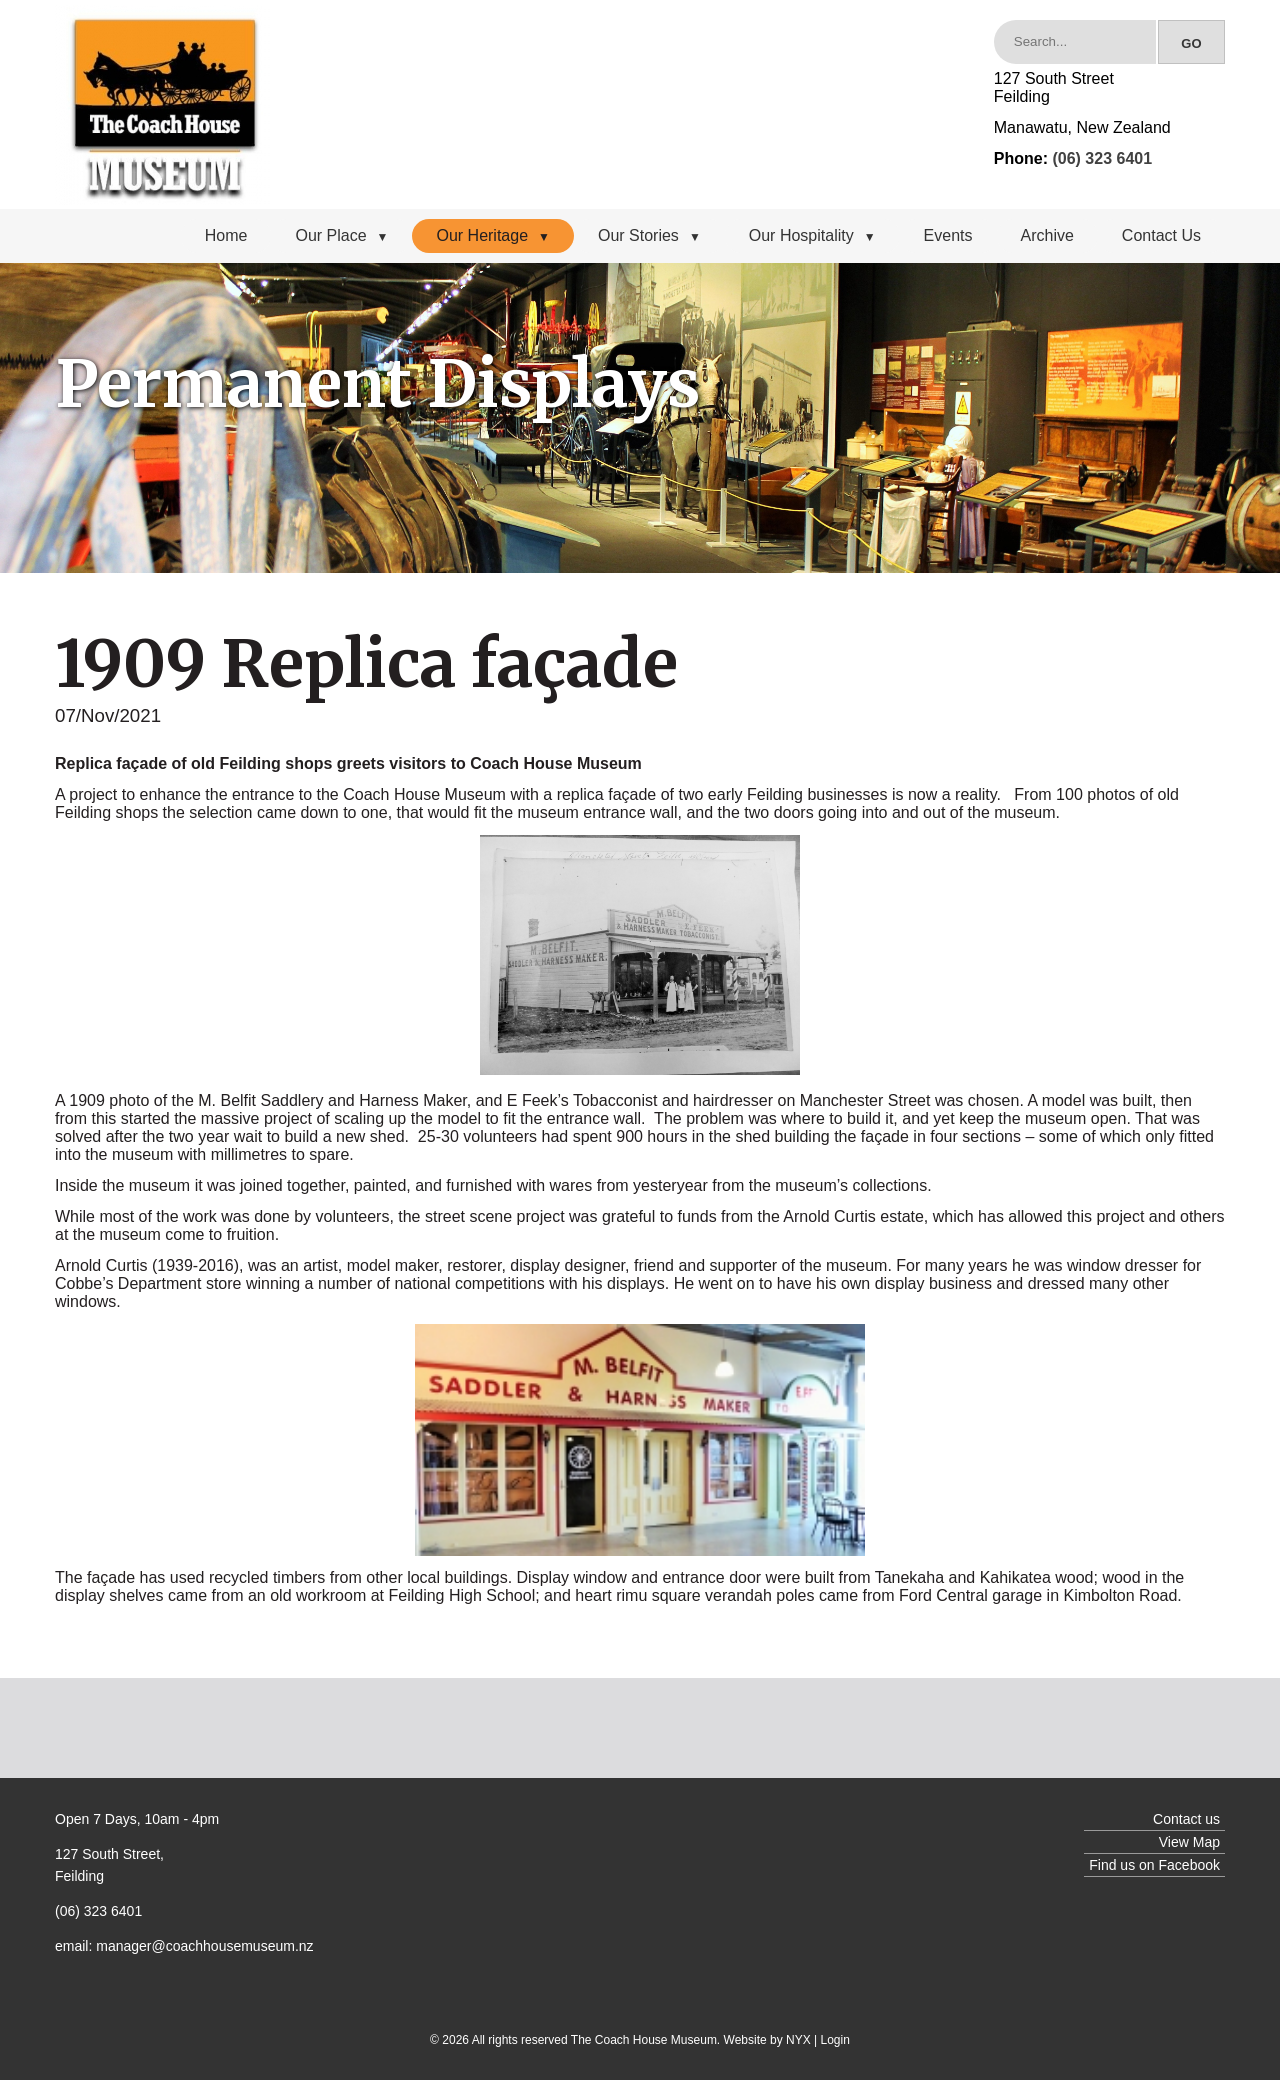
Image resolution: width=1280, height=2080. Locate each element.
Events (948, 235)
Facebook (1189, 1865)
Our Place (341, 235)
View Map (1189, 1842)
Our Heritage (492, 235)
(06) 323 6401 (1102, 158)
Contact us (1186, 1819)
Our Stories (649, 235)
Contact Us (1161, 235)
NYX (798, 2040)
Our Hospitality (812, 235)
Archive (1047, 235)
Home (226, 235)
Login (835, 2040)
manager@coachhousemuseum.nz (204, 1946)
